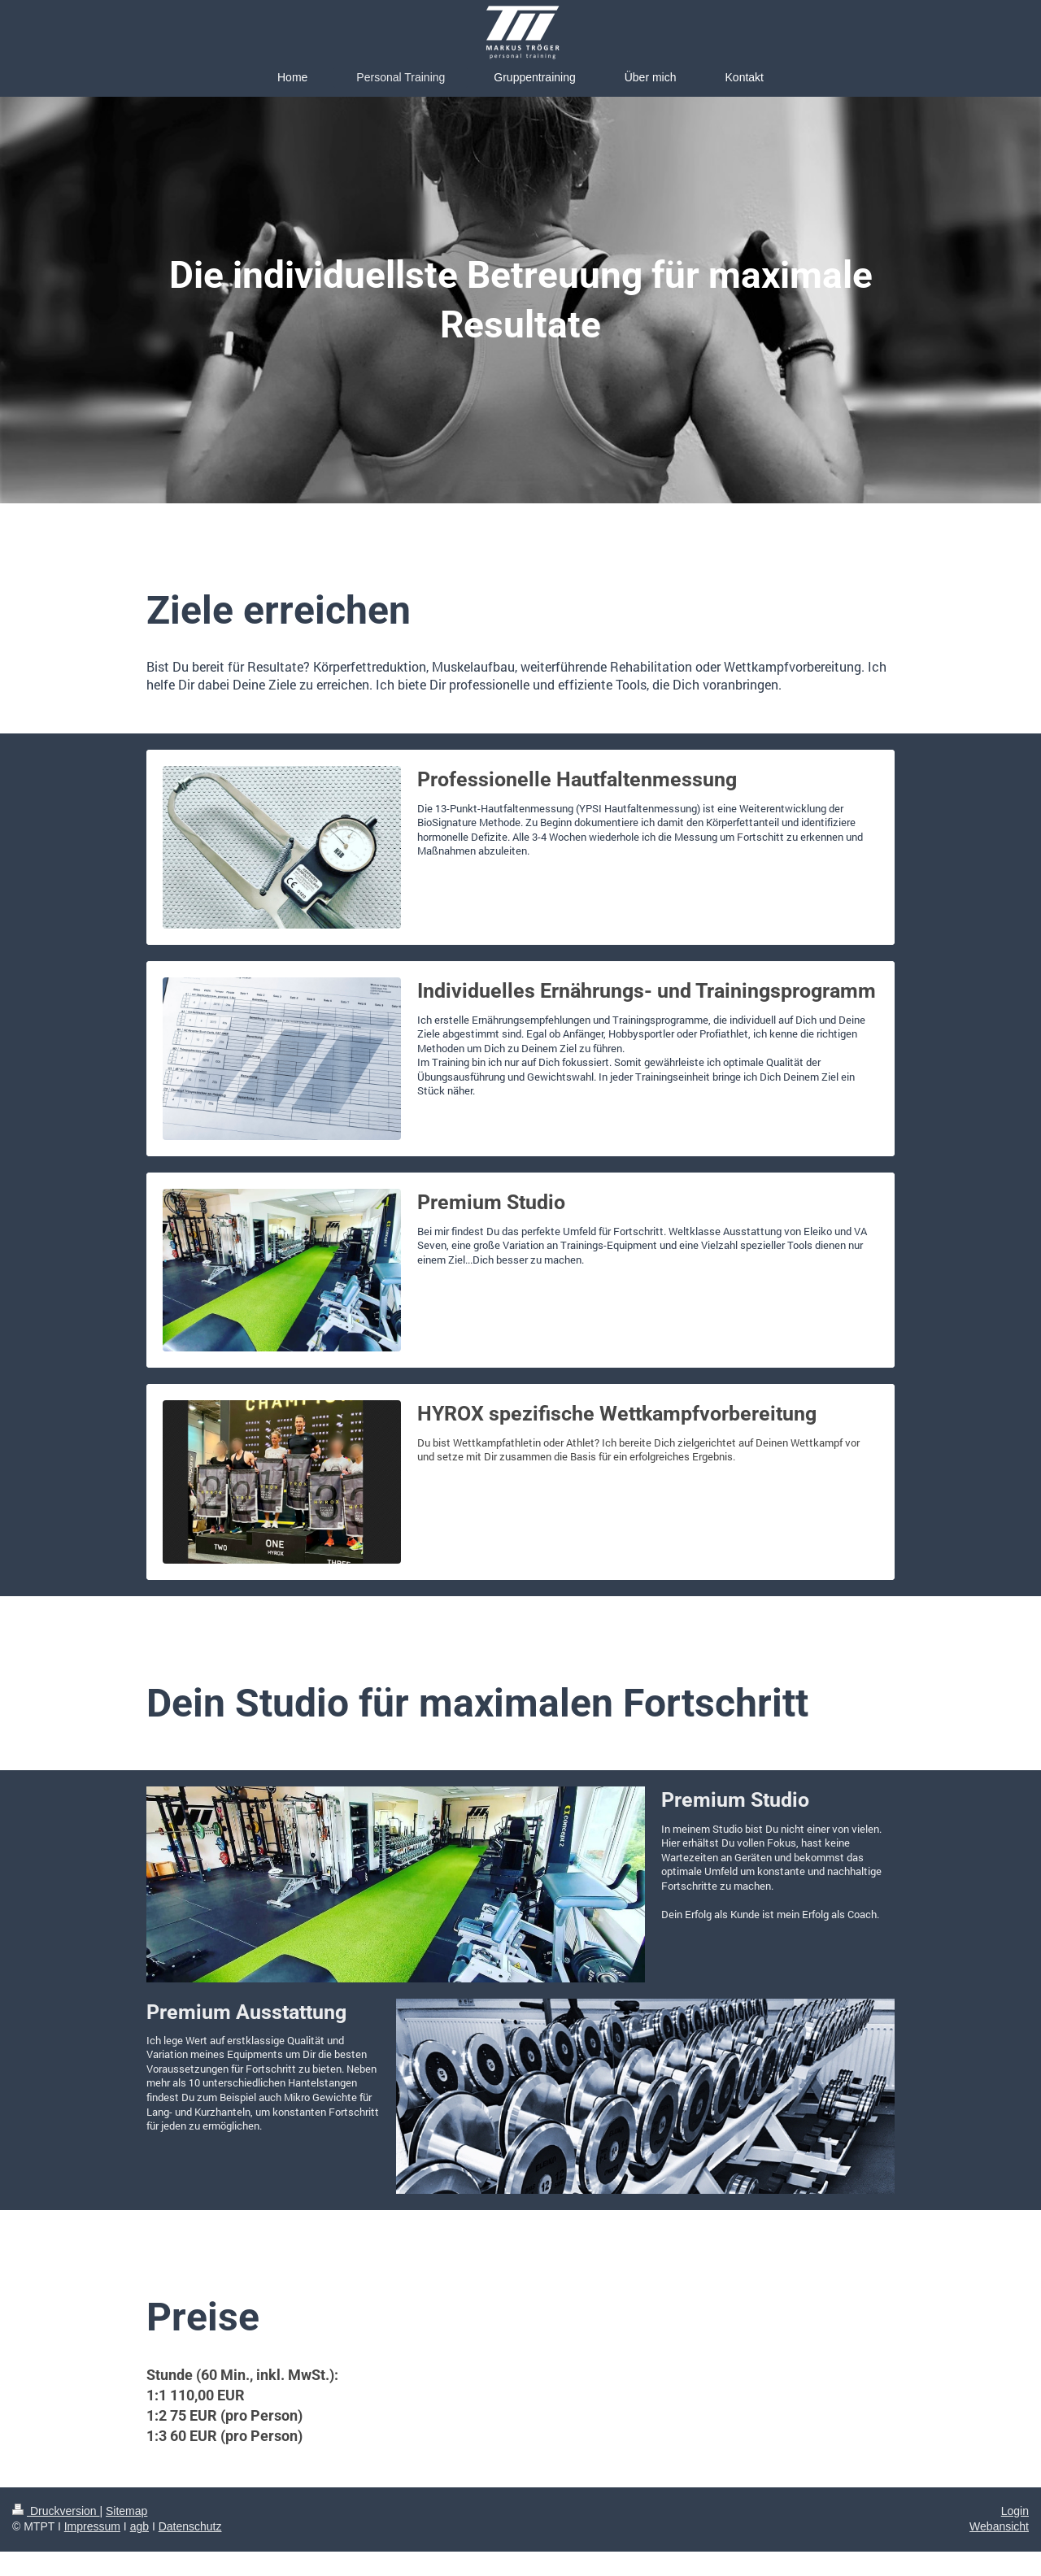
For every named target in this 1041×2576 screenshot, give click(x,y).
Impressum (92, 2526)
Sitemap (126, 2510)
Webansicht (999, 2526)
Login (1015, 2510)
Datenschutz (190, 2526)
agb (139, 2526)
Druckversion (55, 2510)
